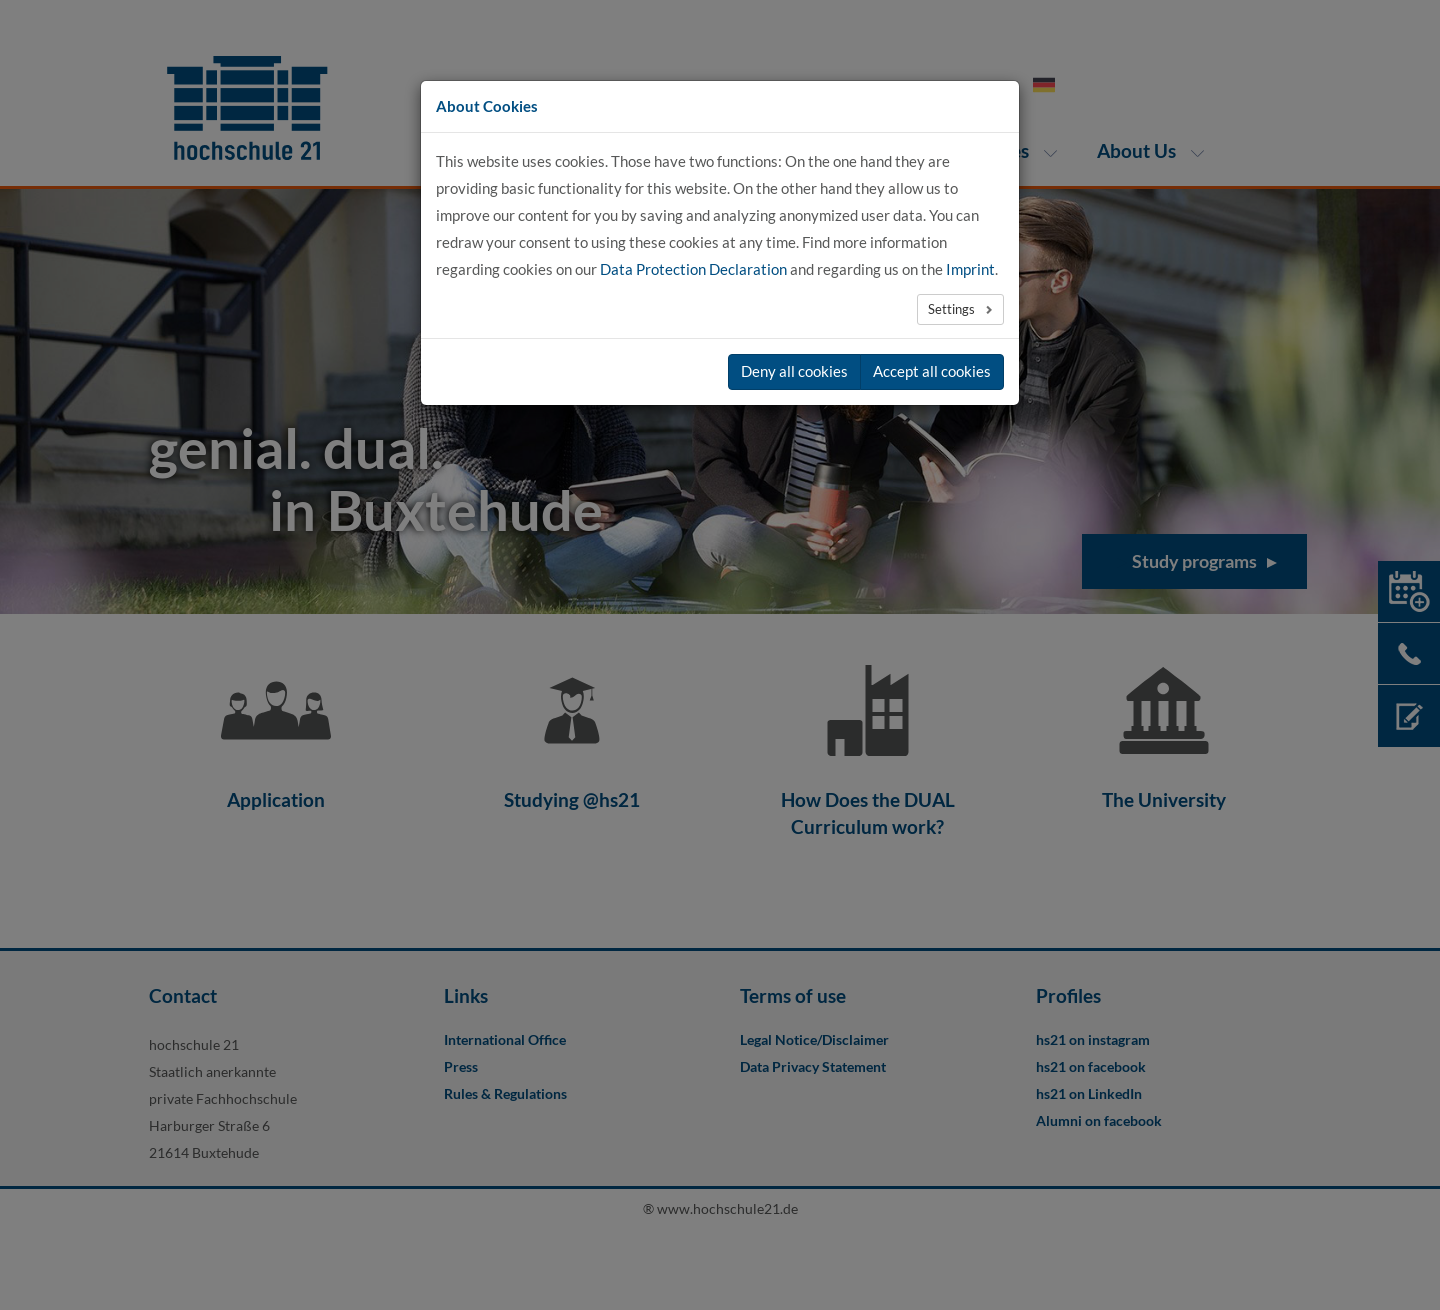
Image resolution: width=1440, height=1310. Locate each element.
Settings (953, 309)
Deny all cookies (794, 371)
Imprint (970, 269)
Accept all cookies (932, 371)
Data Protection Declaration (693, 269)
